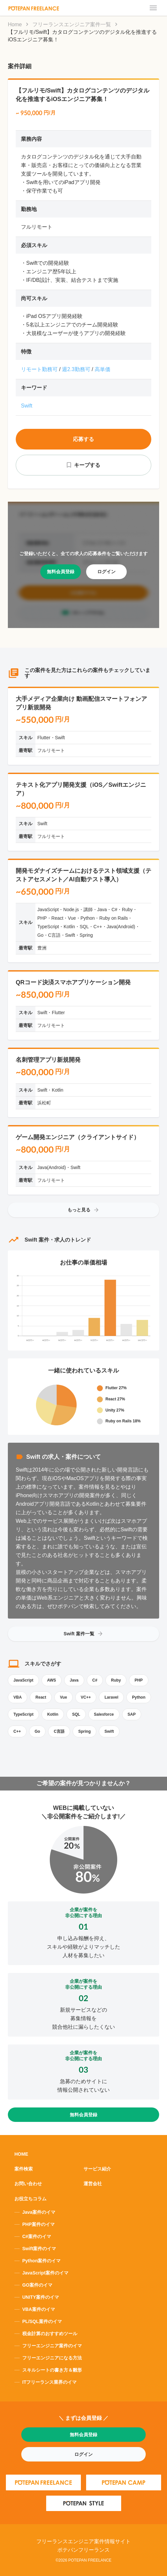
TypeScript (23, 1714)
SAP (132, 1714)
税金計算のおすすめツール (49, 2333)
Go (37, 1731)
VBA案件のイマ (38, 2309)
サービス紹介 (97, 2168)
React (40, 1697)
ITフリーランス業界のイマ (49, 2382)
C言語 (59, 1731)
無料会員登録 (60, 571)
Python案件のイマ (41, 2260)
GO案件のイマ (37, 2285)
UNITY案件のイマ (40, 2297)
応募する (83, 439)
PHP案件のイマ (38, 2224)
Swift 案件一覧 (83, 1633)
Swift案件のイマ (39, 2248)
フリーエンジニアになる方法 (52, 2357)
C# (94, 1680)
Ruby (116, 1680)
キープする (87, 465)
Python (138, 1697)
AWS (51, 1680)
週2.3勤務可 (76, 369)
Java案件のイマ (38, 2212)
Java (74, 1680)
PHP (139, 1680)
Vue (63, 1697)
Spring (84, 1731)
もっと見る (83, 1209)
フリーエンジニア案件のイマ (52, 2345)
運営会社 (93, 2183)
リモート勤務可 (39, 369)
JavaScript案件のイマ (45, 2272)
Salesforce (104, 1714)
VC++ (86, 1697)
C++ (17, 1731)
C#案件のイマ (36, 2236)
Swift (26, 405)
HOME (21, 2154)
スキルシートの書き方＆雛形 (52, 2370)
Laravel (111, 1697)
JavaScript (23, 1680)
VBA (17, 1697)
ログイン (106, 571)
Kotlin (52, 1714)
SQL (76, 1714)
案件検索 (23, 2168)
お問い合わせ (28, 2183)
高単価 (102, 369)
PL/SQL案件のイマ (42, 2321)
